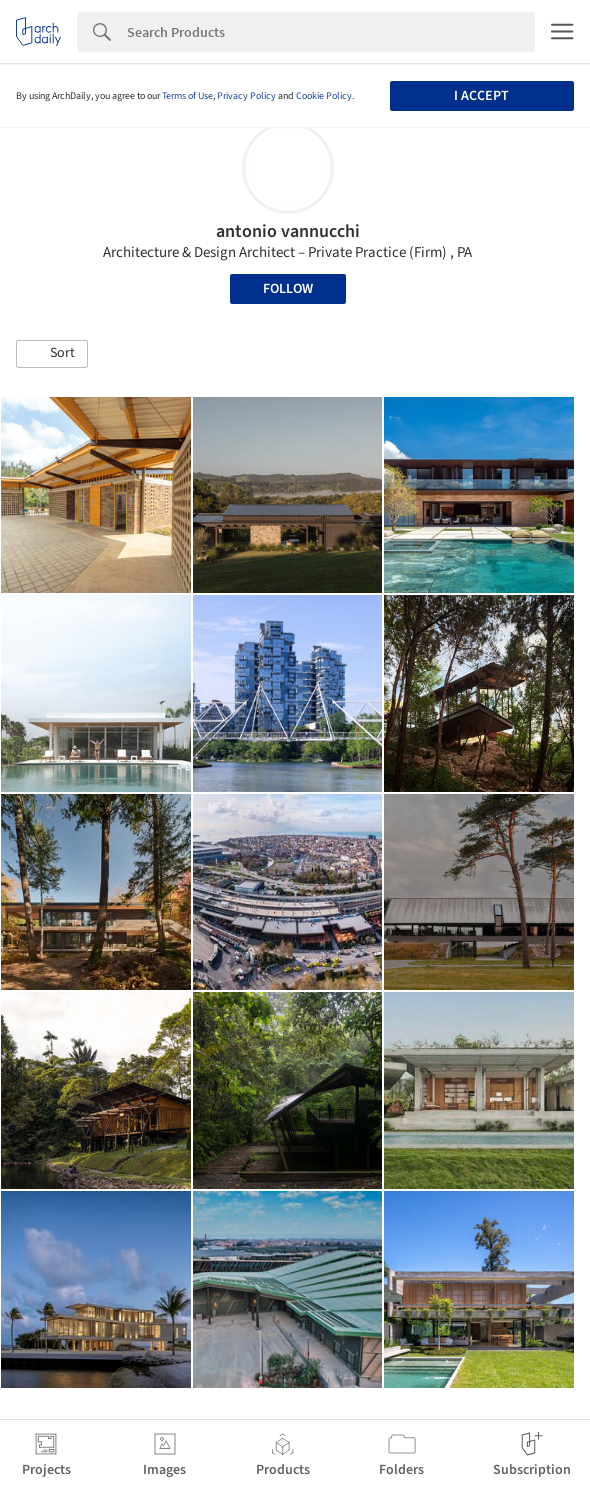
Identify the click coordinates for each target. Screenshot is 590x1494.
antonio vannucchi (288, 231)
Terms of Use (187, 96)
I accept (481, 96)
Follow (288, 289)
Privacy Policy (246, 96)
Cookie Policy (324, 96)
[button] (52, 354)
